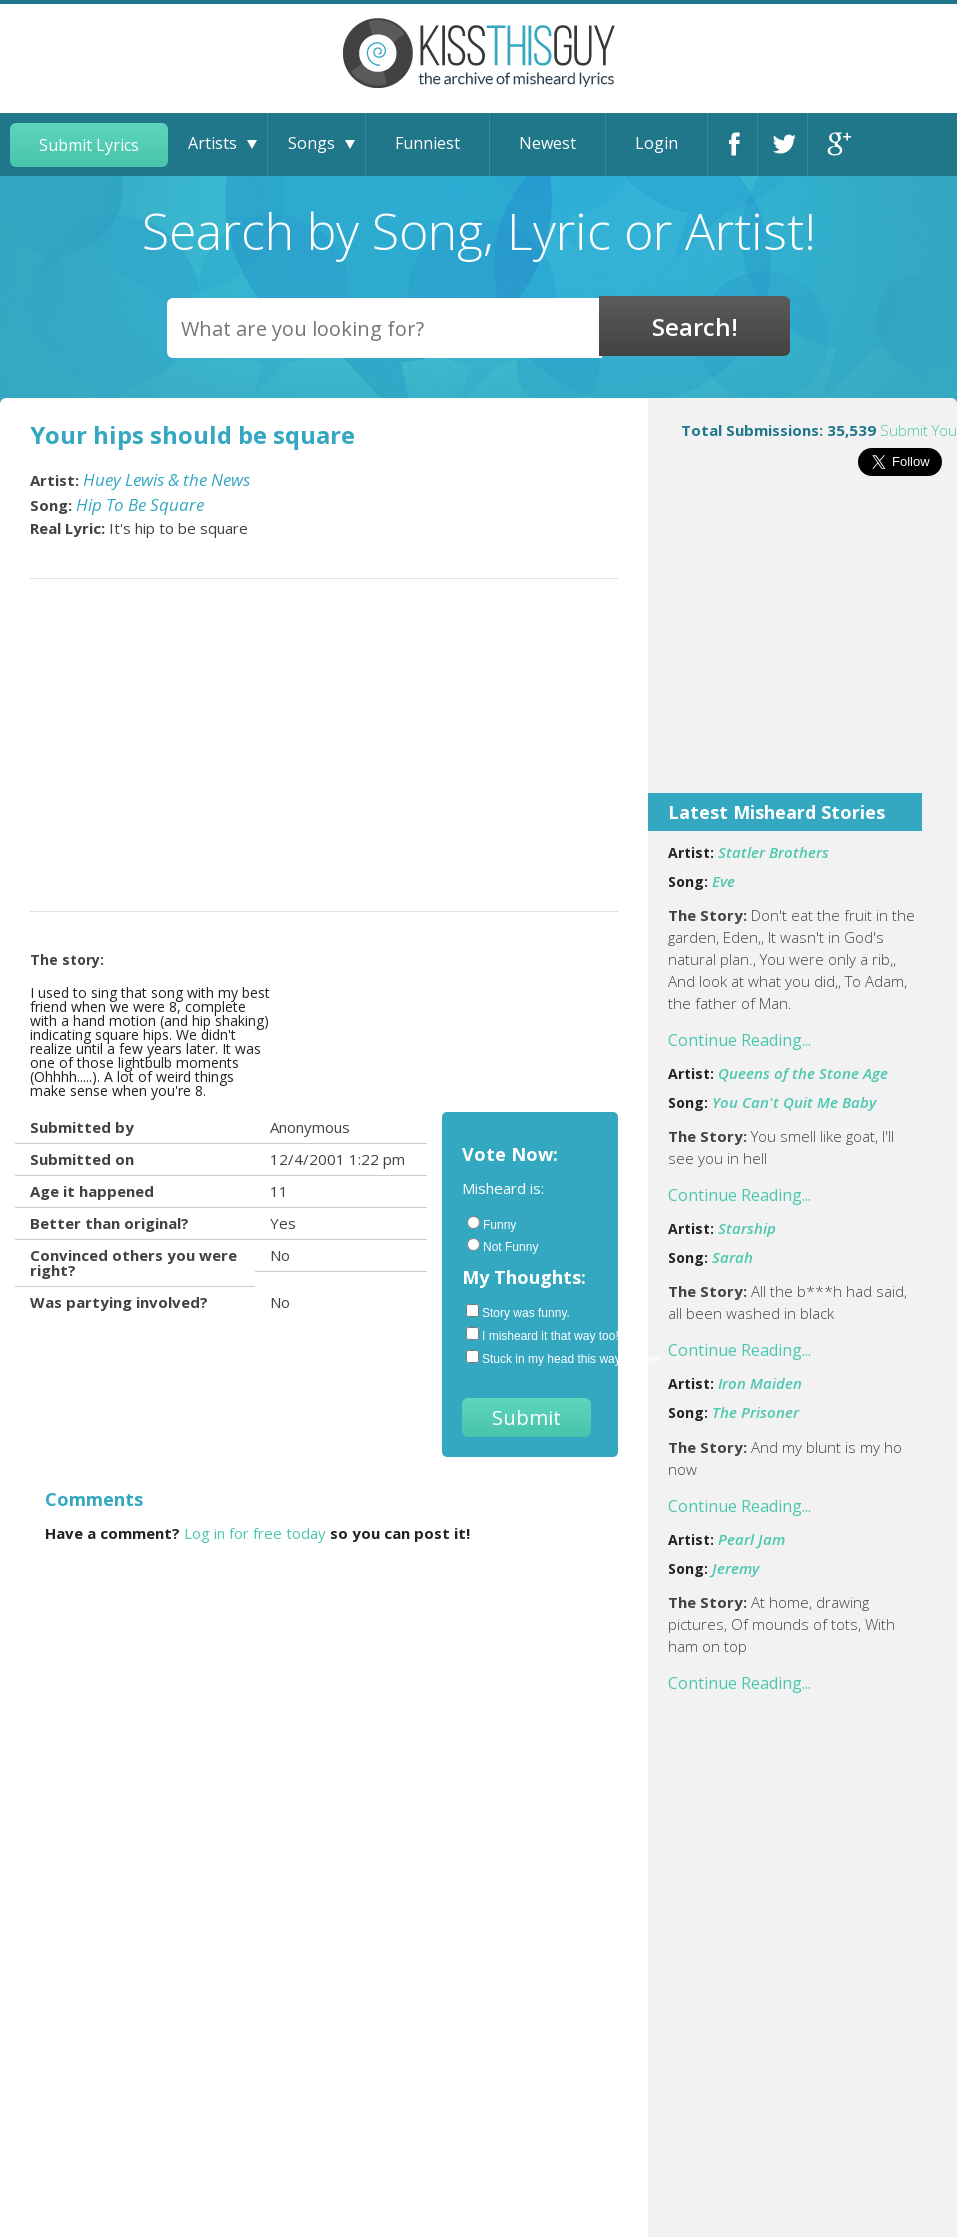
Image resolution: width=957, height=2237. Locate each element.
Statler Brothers (773, 852)
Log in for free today (255, 1533)
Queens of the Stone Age (803, 1073)
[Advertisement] (802, 648)
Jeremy (735, 1568)
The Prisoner (755, 1412)
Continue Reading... (739, 1040)
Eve (723, 881)
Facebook (737, 144)
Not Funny (502, 1246)
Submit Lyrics (89, 145)
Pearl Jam (751, 1539)
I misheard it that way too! (532, 1335)
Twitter (787, 144)
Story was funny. (518, 1312)
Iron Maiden (760, 1383)
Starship (747, 1228)
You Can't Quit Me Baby (794, 1102)
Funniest (427, 143)
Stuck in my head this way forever (532, 1358)
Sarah (732, 1257)
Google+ (837, 144)
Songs (311, 143)
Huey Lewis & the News (166, 479)
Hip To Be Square (140, 504)
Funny (491, 1224)
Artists (212, 143)
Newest (547, 143)
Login (656, 143)
